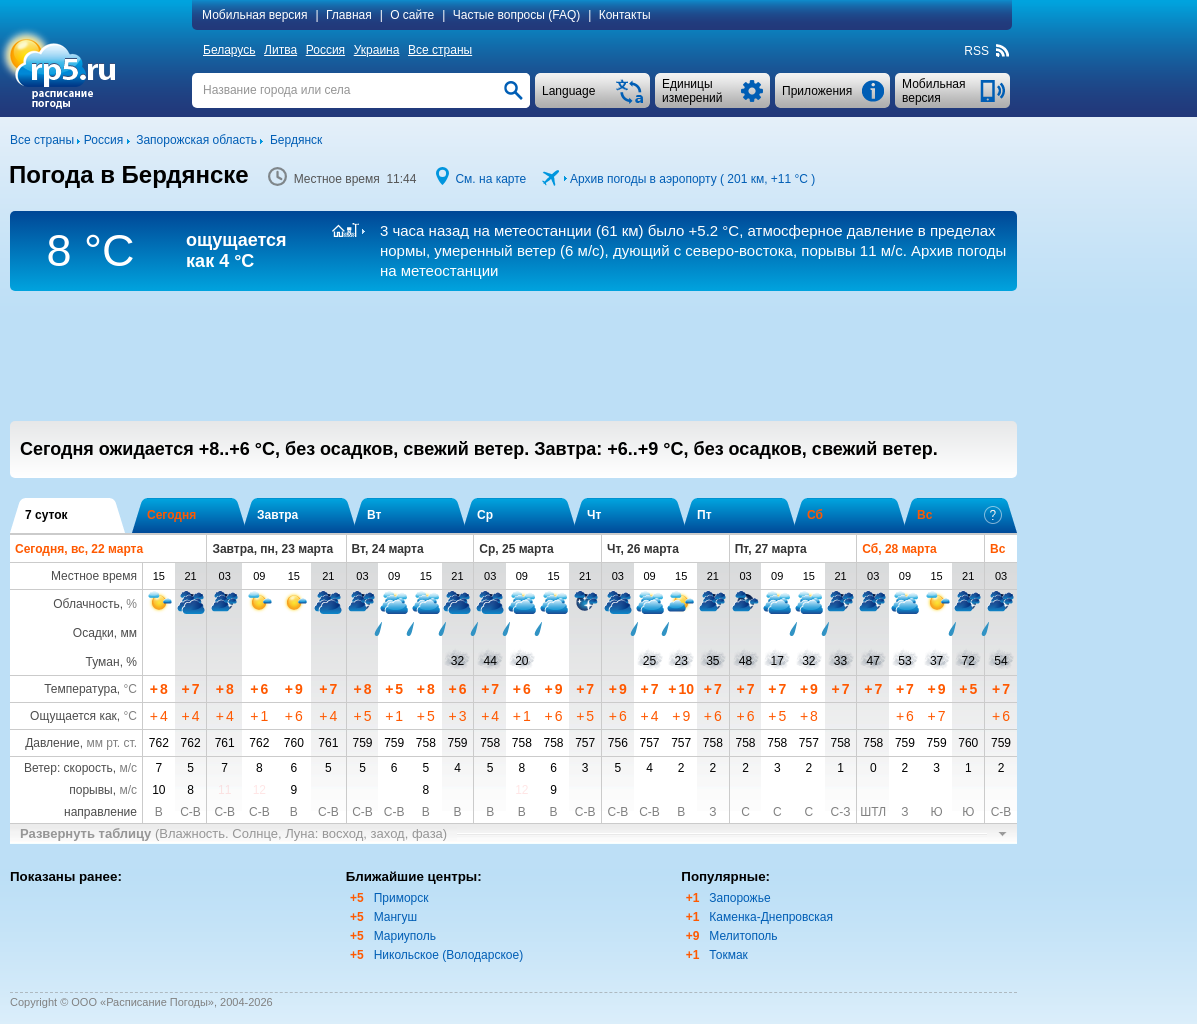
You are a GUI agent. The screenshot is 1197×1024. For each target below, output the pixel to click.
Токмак (728, 955)
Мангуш (395, 917)
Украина (377, 50)
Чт (594, 515)
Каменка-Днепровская (771, 917)
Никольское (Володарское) (449, 955)
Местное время (94, 576)
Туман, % (111, 662)
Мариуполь (405, 936)
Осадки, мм (105, 633)
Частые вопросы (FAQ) (517, 15)
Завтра (277, 515)
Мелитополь (743, 936)
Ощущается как (73, 716)
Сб (815, 515)
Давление (52, 743)
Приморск (401, 898)
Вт (374, 515)
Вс (959, 515)
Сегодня (171, 515)
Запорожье (739, 898)
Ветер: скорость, (80, 768)
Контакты (625, 15)
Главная (349, 15)
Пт (704, 515)
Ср (485, 515)
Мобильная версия (255, 15)
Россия (325, 50)
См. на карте (490, 179)
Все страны (440, 50)
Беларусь (229, 50)
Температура (80, 689)
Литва (280, 50)
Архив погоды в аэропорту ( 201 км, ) (692, 179)
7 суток (46, 515)
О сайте (412, 15)
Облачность (86, 604)
